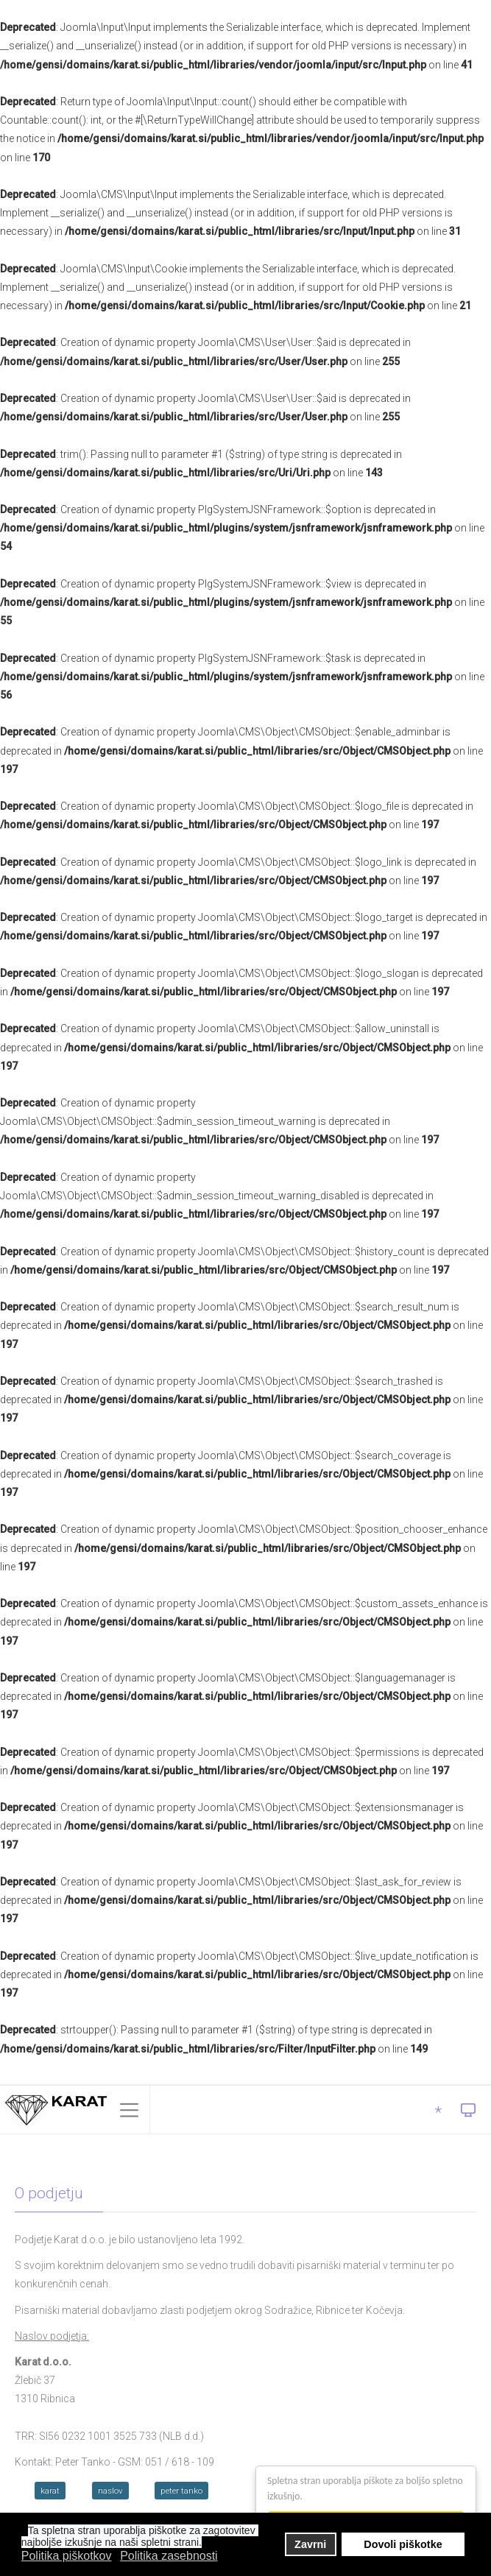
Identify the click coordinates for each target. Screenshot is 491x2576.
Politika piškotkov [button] (66, 2555)
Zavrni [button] (310, 2544)
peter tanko (181, 2490)
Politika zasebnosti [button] (169, 2555)
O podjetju (49, 2193)
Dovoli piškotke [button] (403, 2544)
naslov (110, 2490)
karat (50, 2490)
